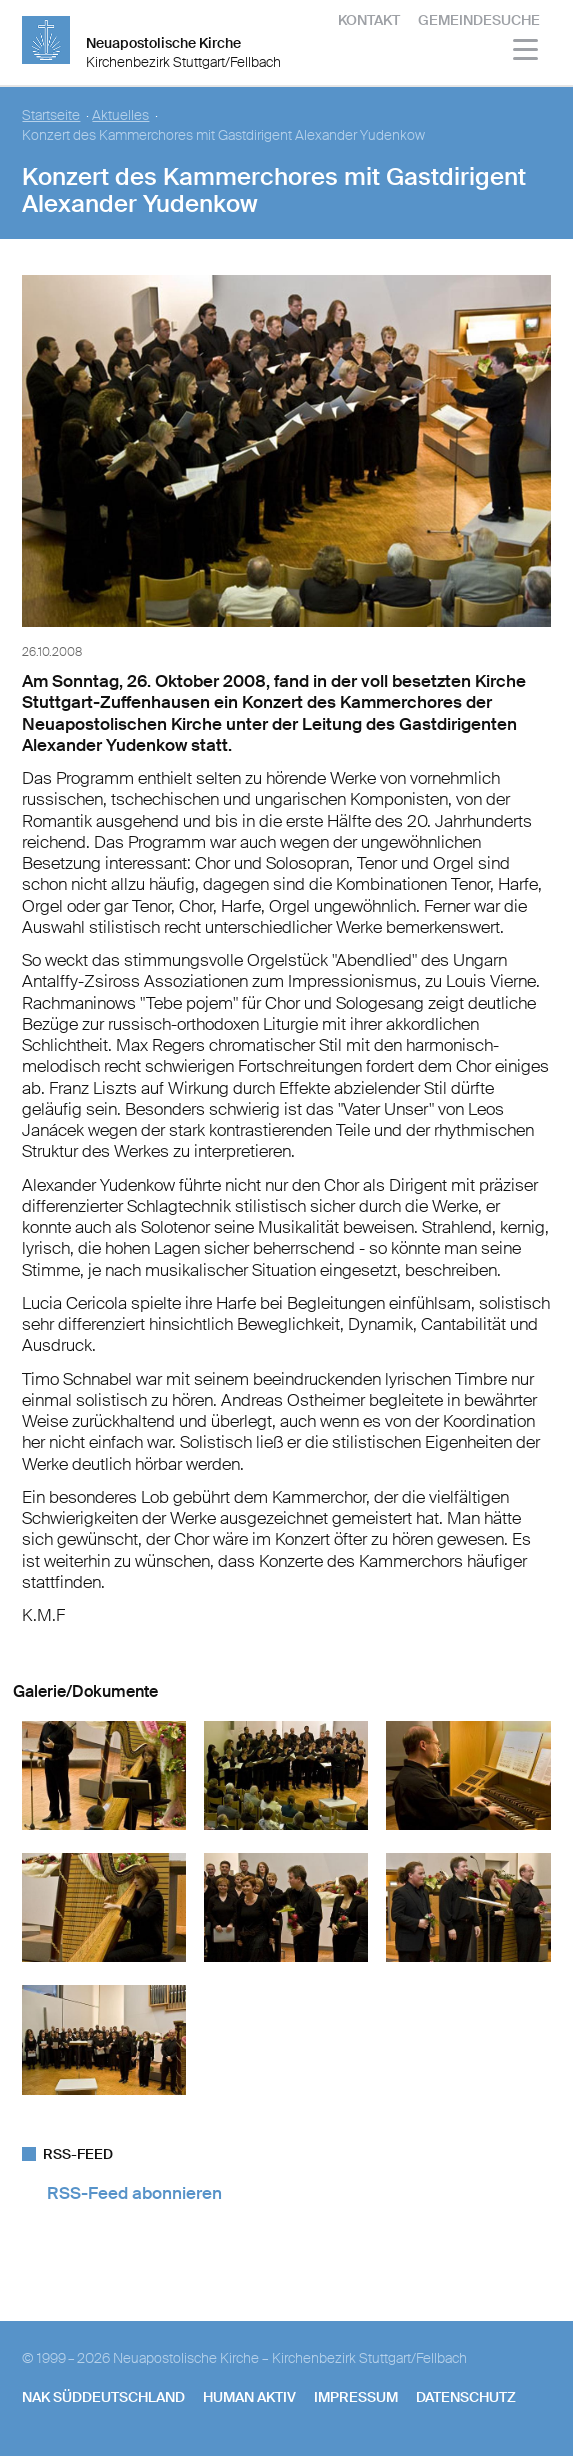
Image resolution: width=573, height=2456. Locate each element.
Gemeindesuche (479, 20)
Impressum (356, 2397)
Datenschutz (466, 2397)
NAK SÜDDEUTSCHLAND (103, 2397)
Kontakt (369, 20)
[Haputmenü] (526, 52)
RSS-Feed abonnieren (134, 2193)
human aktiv (249, 2397)
